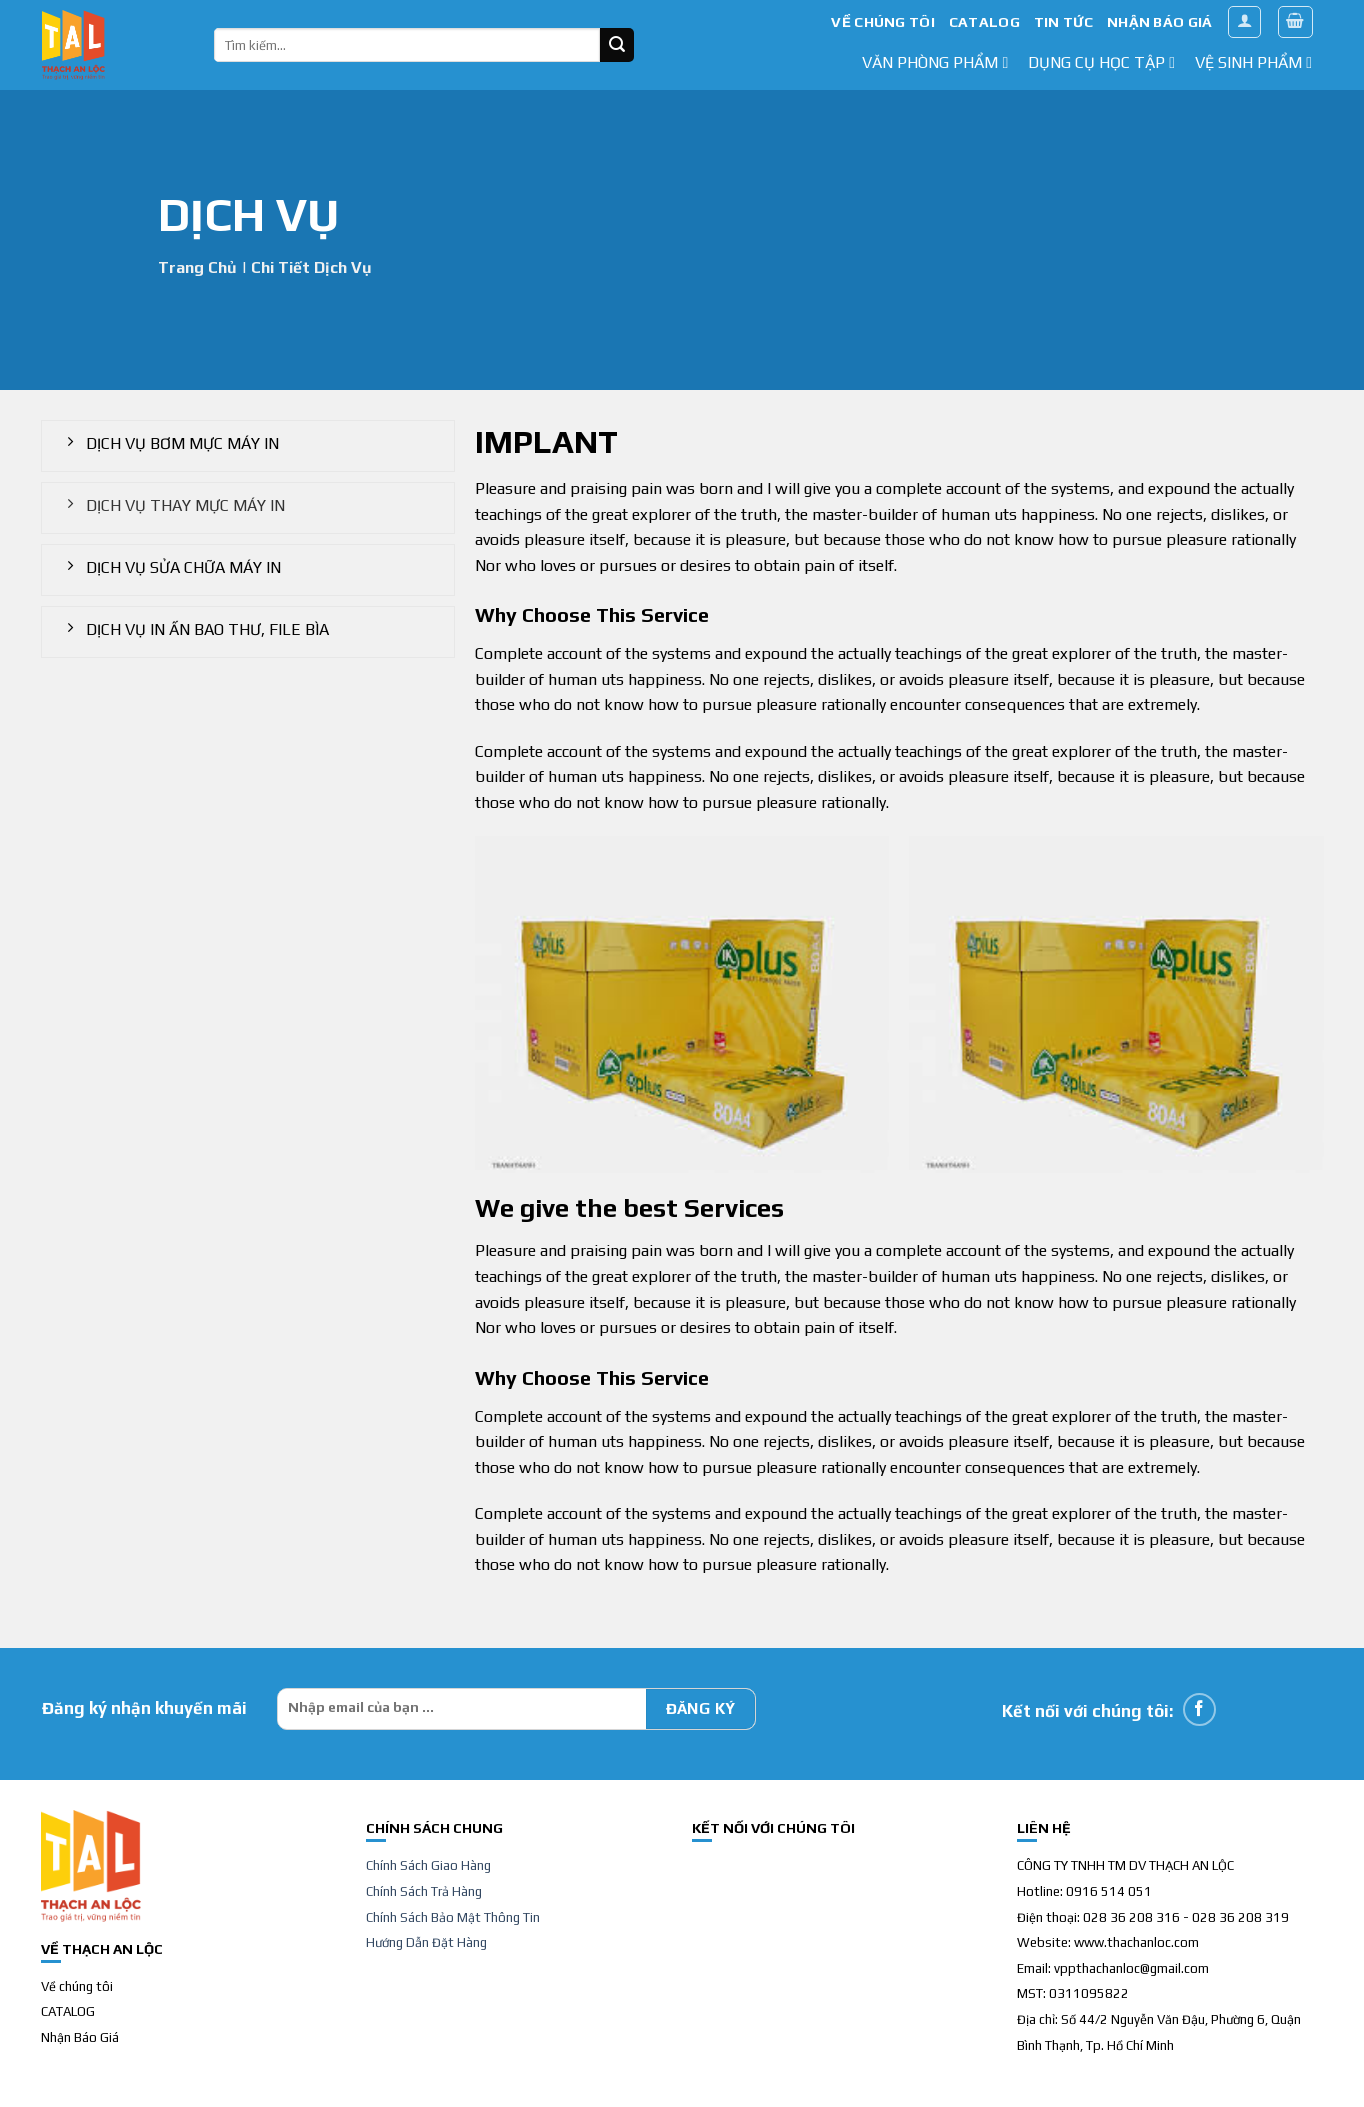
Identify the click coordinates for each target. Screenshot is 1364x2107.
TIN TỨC (1063, 22)
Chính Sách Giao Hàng (428, 1865)
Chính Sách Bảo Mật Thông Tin (453, 1917)
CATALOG (984, 22)
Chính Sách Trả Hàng (424, 1891)
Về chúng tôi (77, 1986)
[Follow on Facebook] (1199, 1709)
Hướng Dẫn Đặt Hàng (426, 1942)
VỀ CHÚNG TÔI (882, 22)
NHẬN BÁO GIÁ (1159, 22)
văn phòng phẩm (935, 62)
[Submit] (617, 45)
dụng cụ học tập (1101, 62)
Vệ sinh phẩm (1253, 62)
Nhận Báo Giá (80, 2037)
